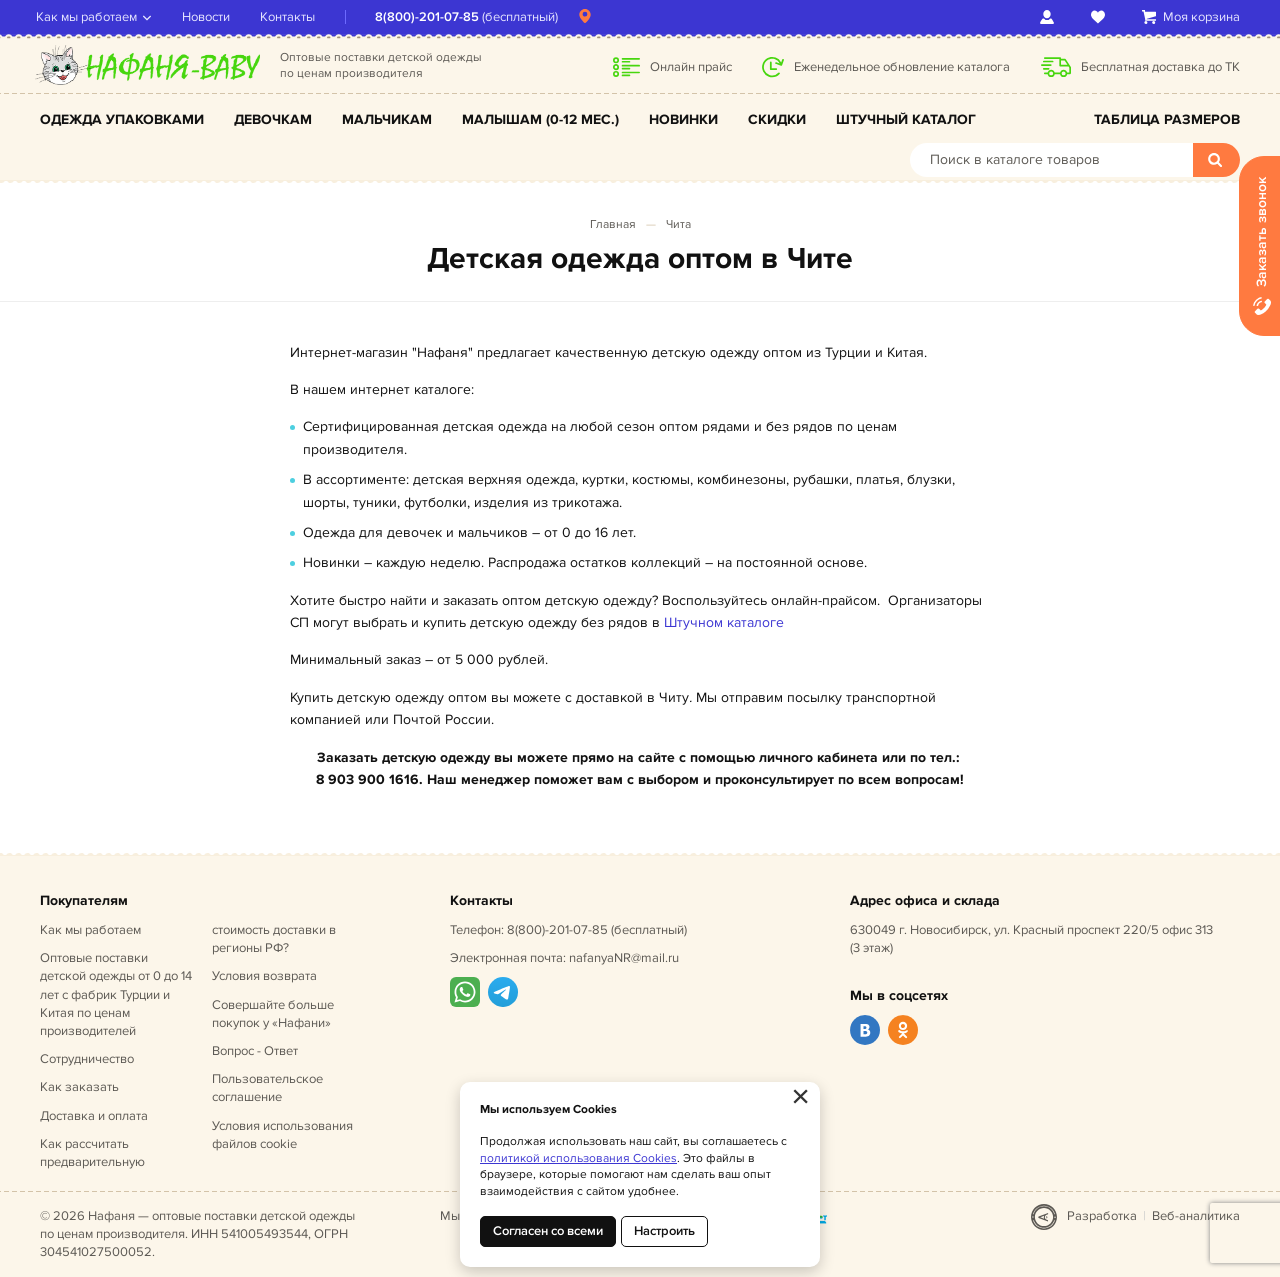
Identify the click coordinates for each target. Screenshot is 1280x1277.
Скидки (777, 119)
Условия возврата (264, 976)
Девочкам (273, 119)
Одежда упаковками (122, 119)
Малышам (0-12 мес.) (540, 119)
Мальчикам (387, 119)
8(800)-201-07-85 (431, 17)
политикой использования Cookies (578, 1158)
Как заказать (79, 1087)
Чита (678, 224)
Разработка (1102, 1216)
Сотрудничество (87, 1059)
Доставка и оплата (94, 1116)
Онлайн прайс (691, 67)
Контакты (291, 17)
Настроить (664, 1231)
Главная (613, 224)
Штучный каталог (906, 119)
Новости (210, 17)
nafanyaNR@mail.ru (624, 958)
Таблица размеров (1167, 119)
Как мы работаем (90, 17)
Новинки (683, 119)
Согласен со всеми (548, 1231)
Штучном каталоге (724, 622)
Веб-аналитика (1196, 1216)
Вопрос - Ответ (255, 1051)
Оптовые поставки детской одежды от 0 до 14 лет (116, 994)
